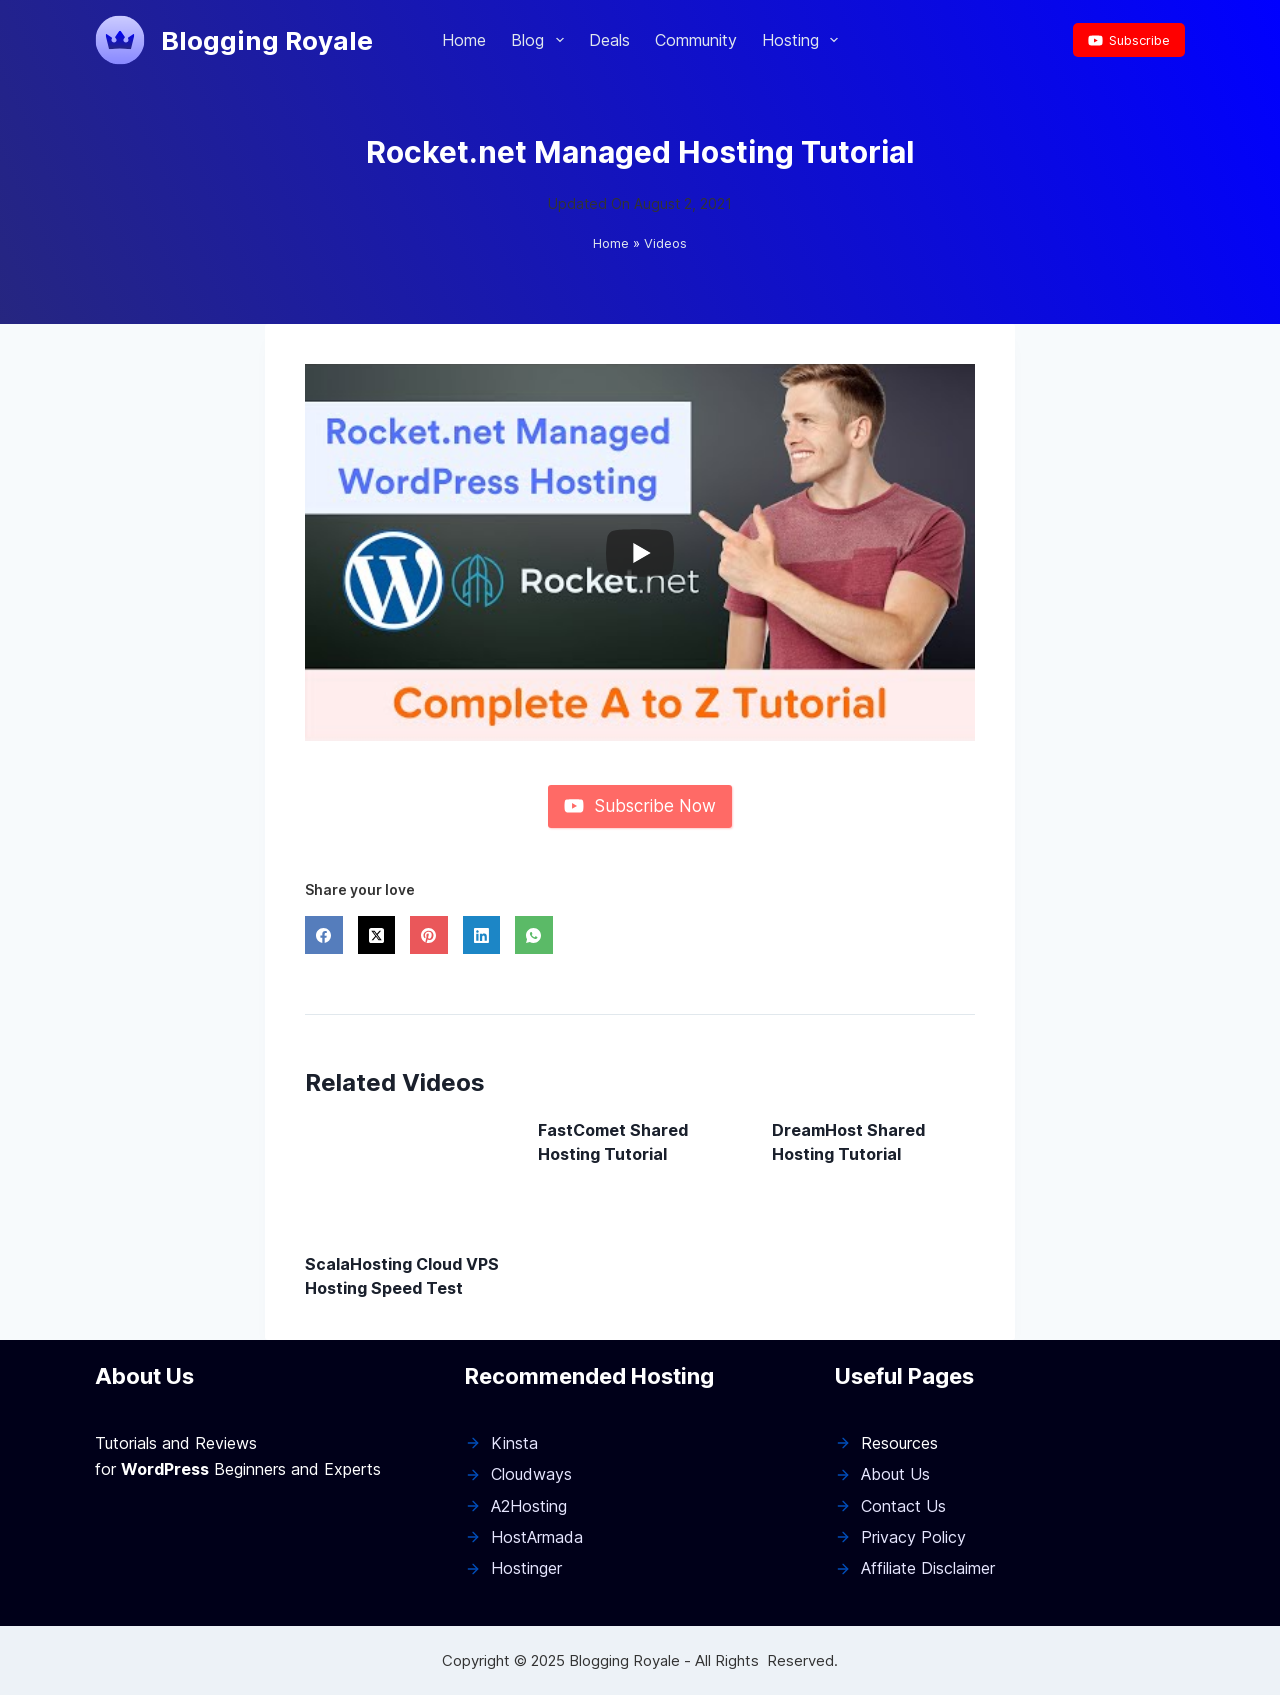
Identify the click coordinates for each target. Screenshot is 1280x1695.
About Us (895, 1474)
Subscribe (1129, 40)
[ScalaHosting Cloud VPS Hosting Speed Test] (406, 1175)
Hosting (804, 40)
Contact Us (903, 1506)
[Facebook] (324, 935)
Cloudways (531, 1474)
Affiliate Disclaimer (928, 1568)
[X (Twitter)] (377, 935)
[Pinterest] (429, 935)
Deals (609, 40)
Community (696, 40)
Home (464, 40)
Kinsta (514, 1443)
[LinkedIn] (482, 935)
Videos (665, 243)
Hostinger (526, 1568)
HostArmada (537, 1537)
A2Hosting (529, 1506)
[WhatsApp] (534, 935)
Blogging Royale (267, 40)
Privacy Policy (913, 1537)
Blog (541, 40)
